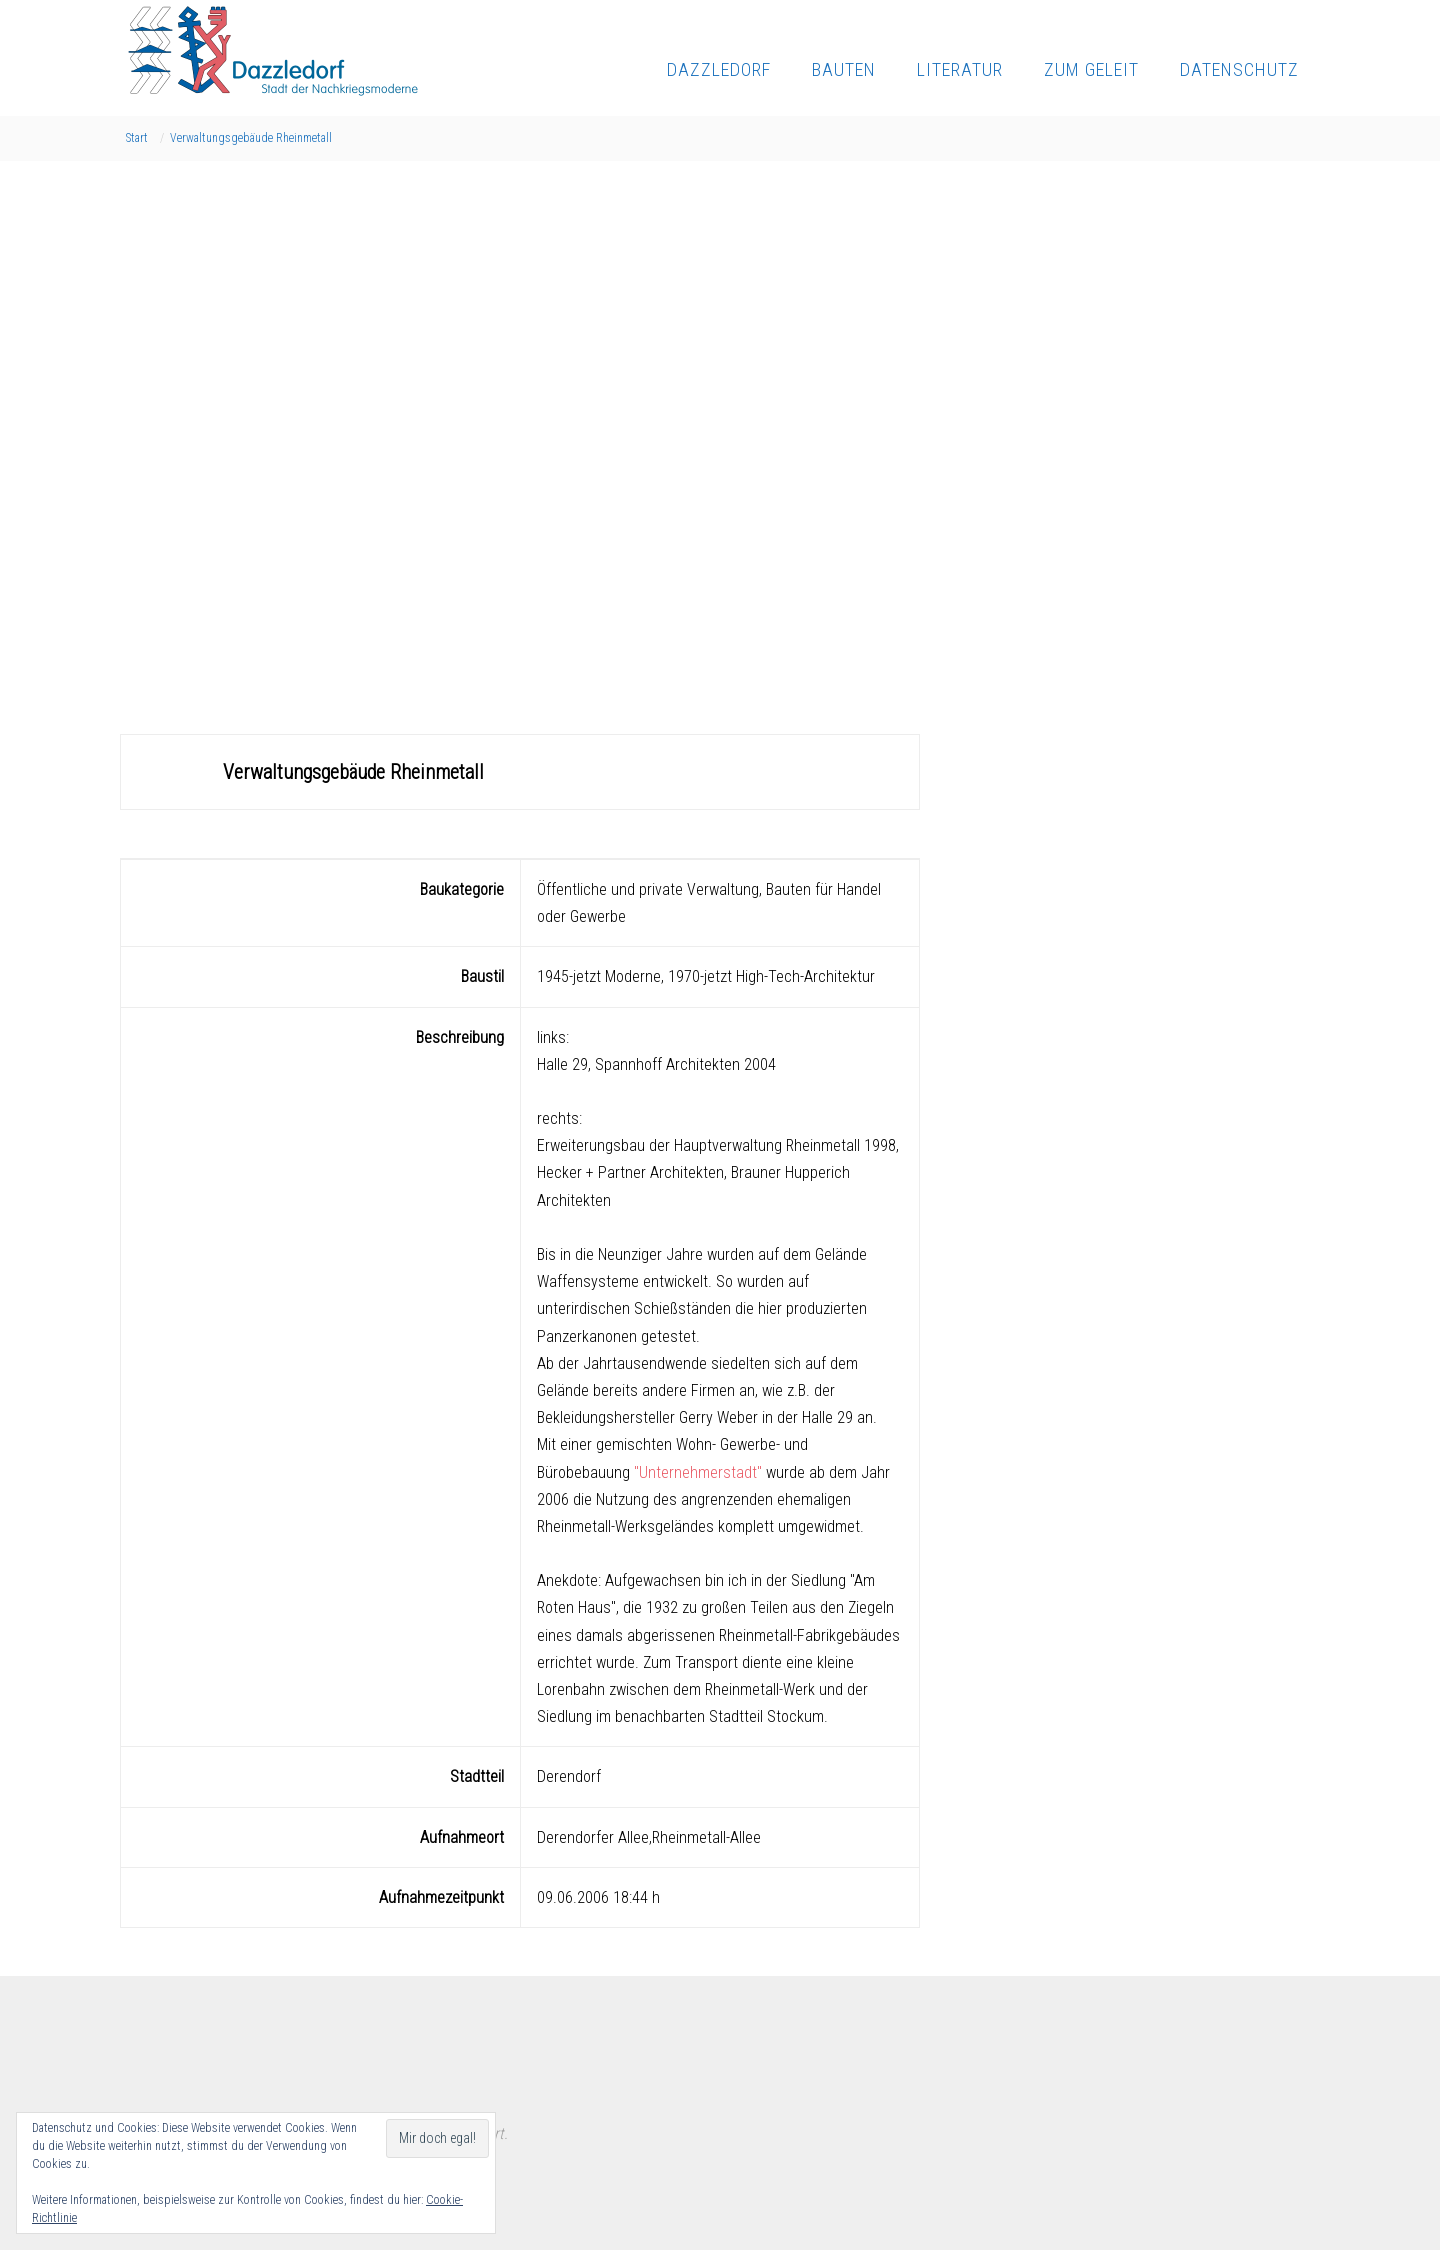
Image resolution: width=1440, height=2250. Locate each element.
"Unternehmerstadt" (698, 1472)
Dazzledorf (719, 69)
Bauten (844, 69)
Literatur (960, 69)
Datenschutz (1239, 69)
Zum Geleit (1091, 69)
